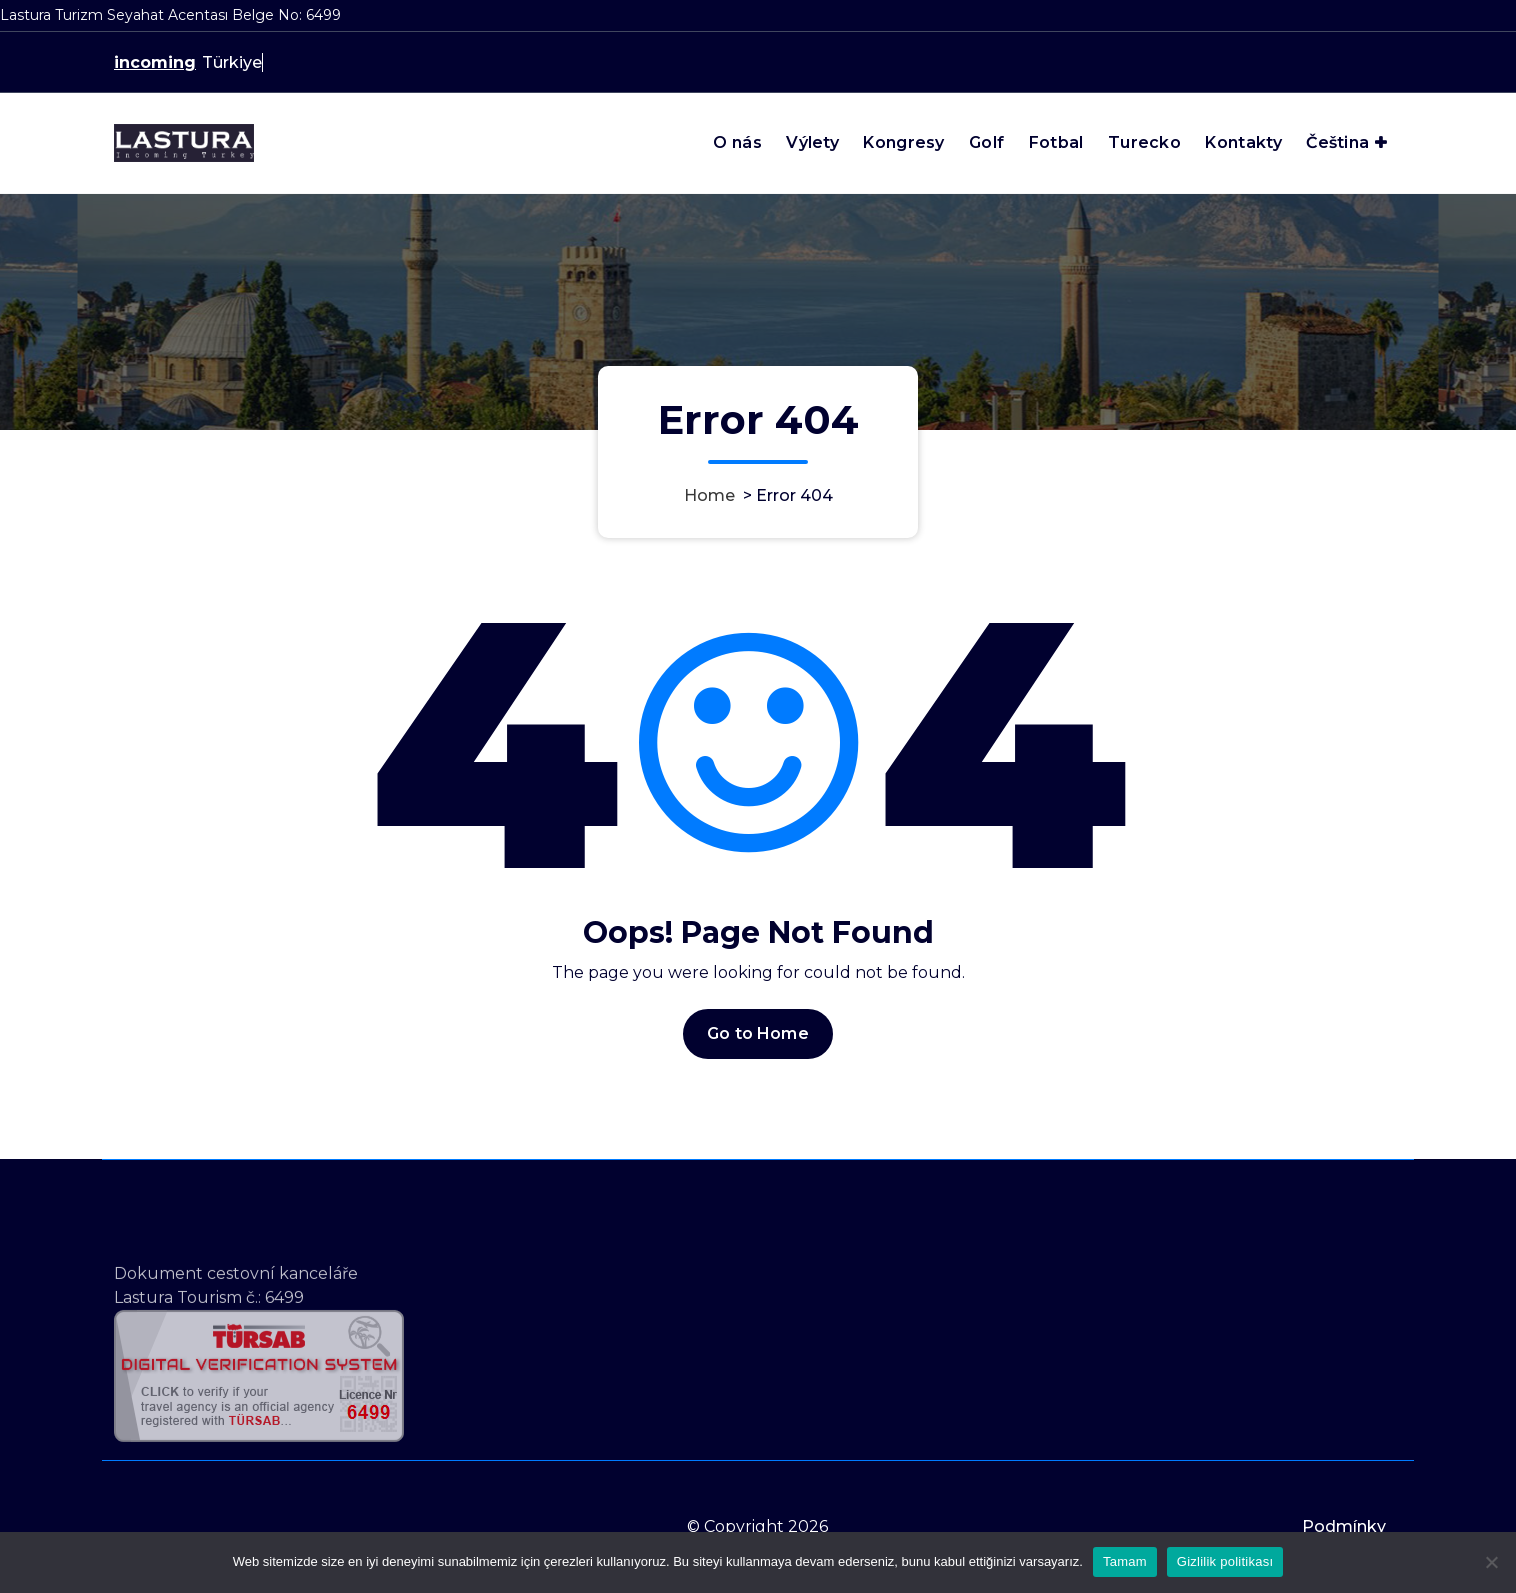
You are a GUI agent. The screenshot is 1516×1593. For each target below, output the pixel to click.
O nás (737, 142)
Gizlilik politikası (1225, 1561)
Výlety (812, 142)
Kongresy (903, 142)
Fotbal (1056, 142)
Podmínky (1344, 1526)
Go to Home (758, 1033)
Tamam (1125, 1561)
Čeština (1337, 142)
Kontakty (1243, 142)
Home (709, 495)
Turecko (1144, 142)
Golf (986, 142)
